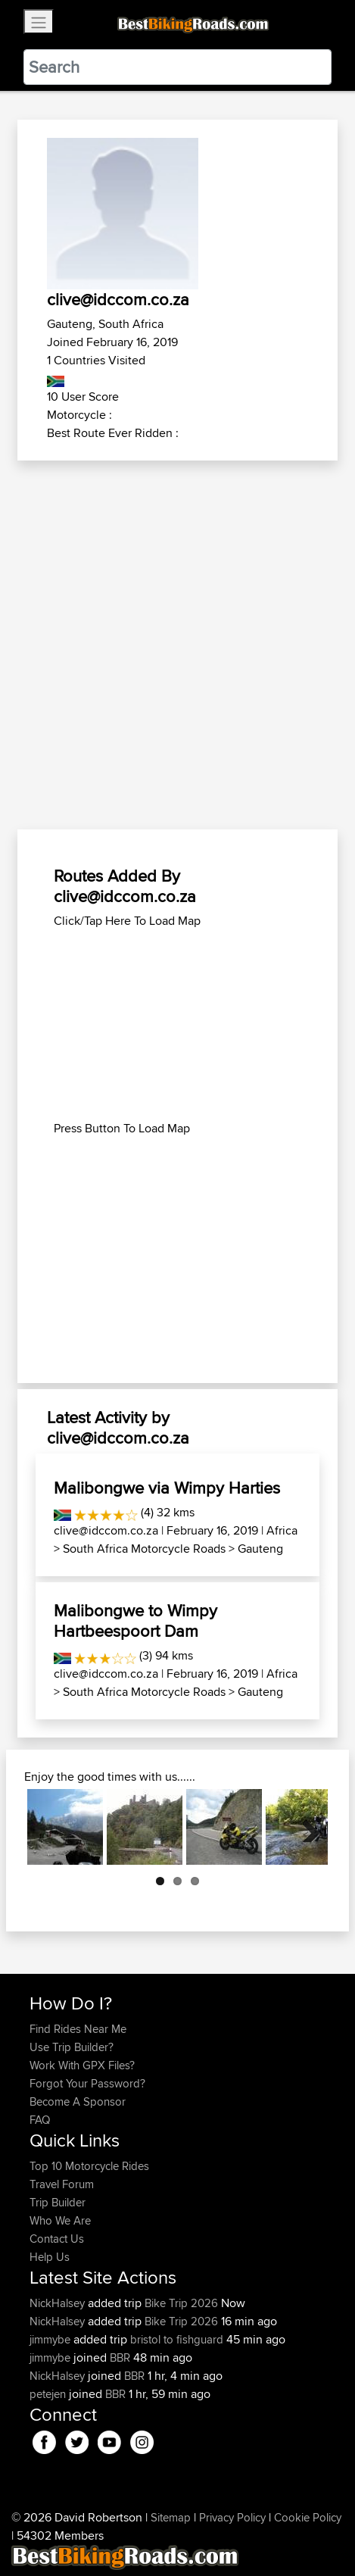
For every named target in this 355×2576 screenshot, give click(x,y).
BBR (120, 2357)
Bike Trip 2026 (181, 2303)
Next (305, 1827)
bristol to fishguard (176, 2339)
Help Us (50, 2257)
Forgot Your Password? (87, 2083)
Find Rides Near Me (78, 2029)
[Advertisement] (177, 645)
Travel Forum (62, 2184)
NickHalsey (59, 2303)
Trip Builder (58, 2202)
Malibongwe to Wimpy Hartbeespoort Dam (135, 1620)
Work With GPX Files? (82, 2065)
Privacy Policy (232, 2517)
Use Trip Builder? (72, 2047)
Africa (281, 1530)
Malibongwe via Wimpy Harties (167, 1487)
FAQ (40, 2120)
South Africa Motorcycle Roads (144, 1548)
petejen (49, 2394)
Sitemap (171, 2517)
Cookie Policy (307, 2517)
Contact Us (57, 2239)
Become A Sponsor (78, 2101)
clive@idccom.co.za (106, 1530)
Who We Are (60, 2220)
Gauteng (260, 1548)
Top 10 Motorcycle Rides (89, 2166)
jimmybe (51, 2339)
